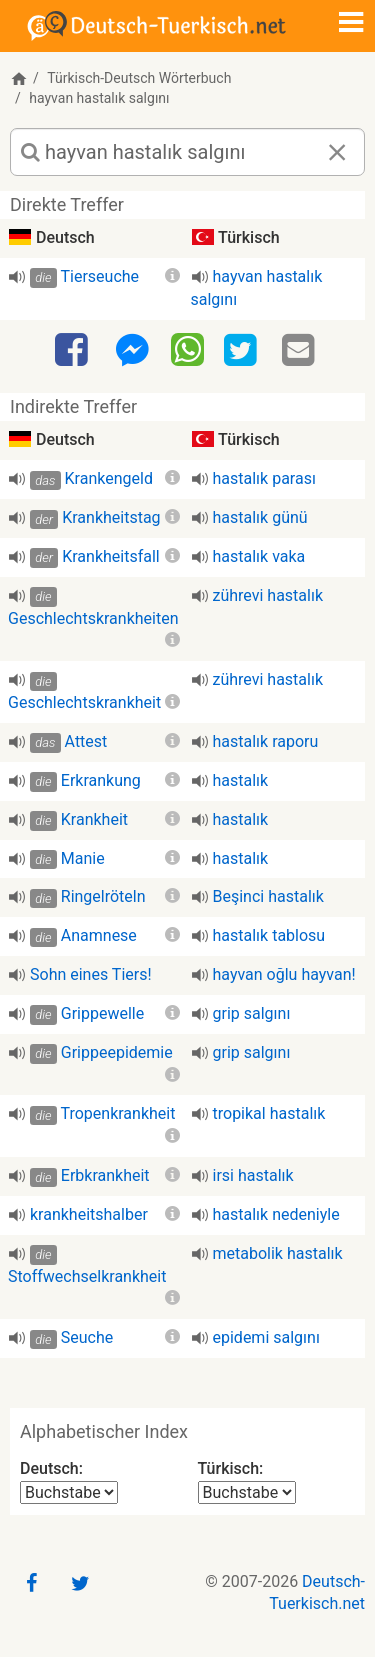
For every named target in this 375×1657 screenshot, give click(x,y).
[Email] (301, 351)
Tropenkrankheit (117, 1113)
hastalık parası (264, 478)
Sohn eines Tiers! (91, 974)
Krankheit (94, 819)
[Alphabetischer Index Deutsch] (69, 1492)
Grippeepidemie (117, 1052)
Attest (86, 741)
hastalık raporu (266, 741)
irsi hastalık (253, 1175)
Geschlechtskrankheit (84, 702)
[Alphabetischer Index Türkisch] (247, 1492)
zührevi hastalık (268, 595)
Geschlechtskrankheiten (93, 618)
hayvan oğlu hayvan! (284, 974)
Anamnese (99, 935)
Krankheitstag (111, 517)
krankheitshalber (89, 1214)
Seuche (87, 1337)
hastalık (241, 780)
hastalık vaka (259, 556)
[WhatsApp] (187, 349)
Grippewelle (102, 1013)
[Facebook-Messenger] (132, 351)
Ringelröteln (103, 896)
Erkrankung (101, 780)
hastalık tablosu (269, 935)
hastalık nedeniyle (276, 1214)
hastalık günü (260, 517)
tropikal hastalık (269, 1113)
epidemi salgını (266, 1337)
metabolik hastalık (278, 1253)
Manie (83, 858)
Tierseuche (99, 276)
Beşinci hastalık (268, 896)
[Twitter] (243, 351)
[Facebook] (74, 351)
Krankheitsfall (111, 556)
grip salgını (252, 1013)
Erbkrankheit (105, 1175)
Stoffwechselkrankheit (87, 1276)
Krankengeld (109, 478)
